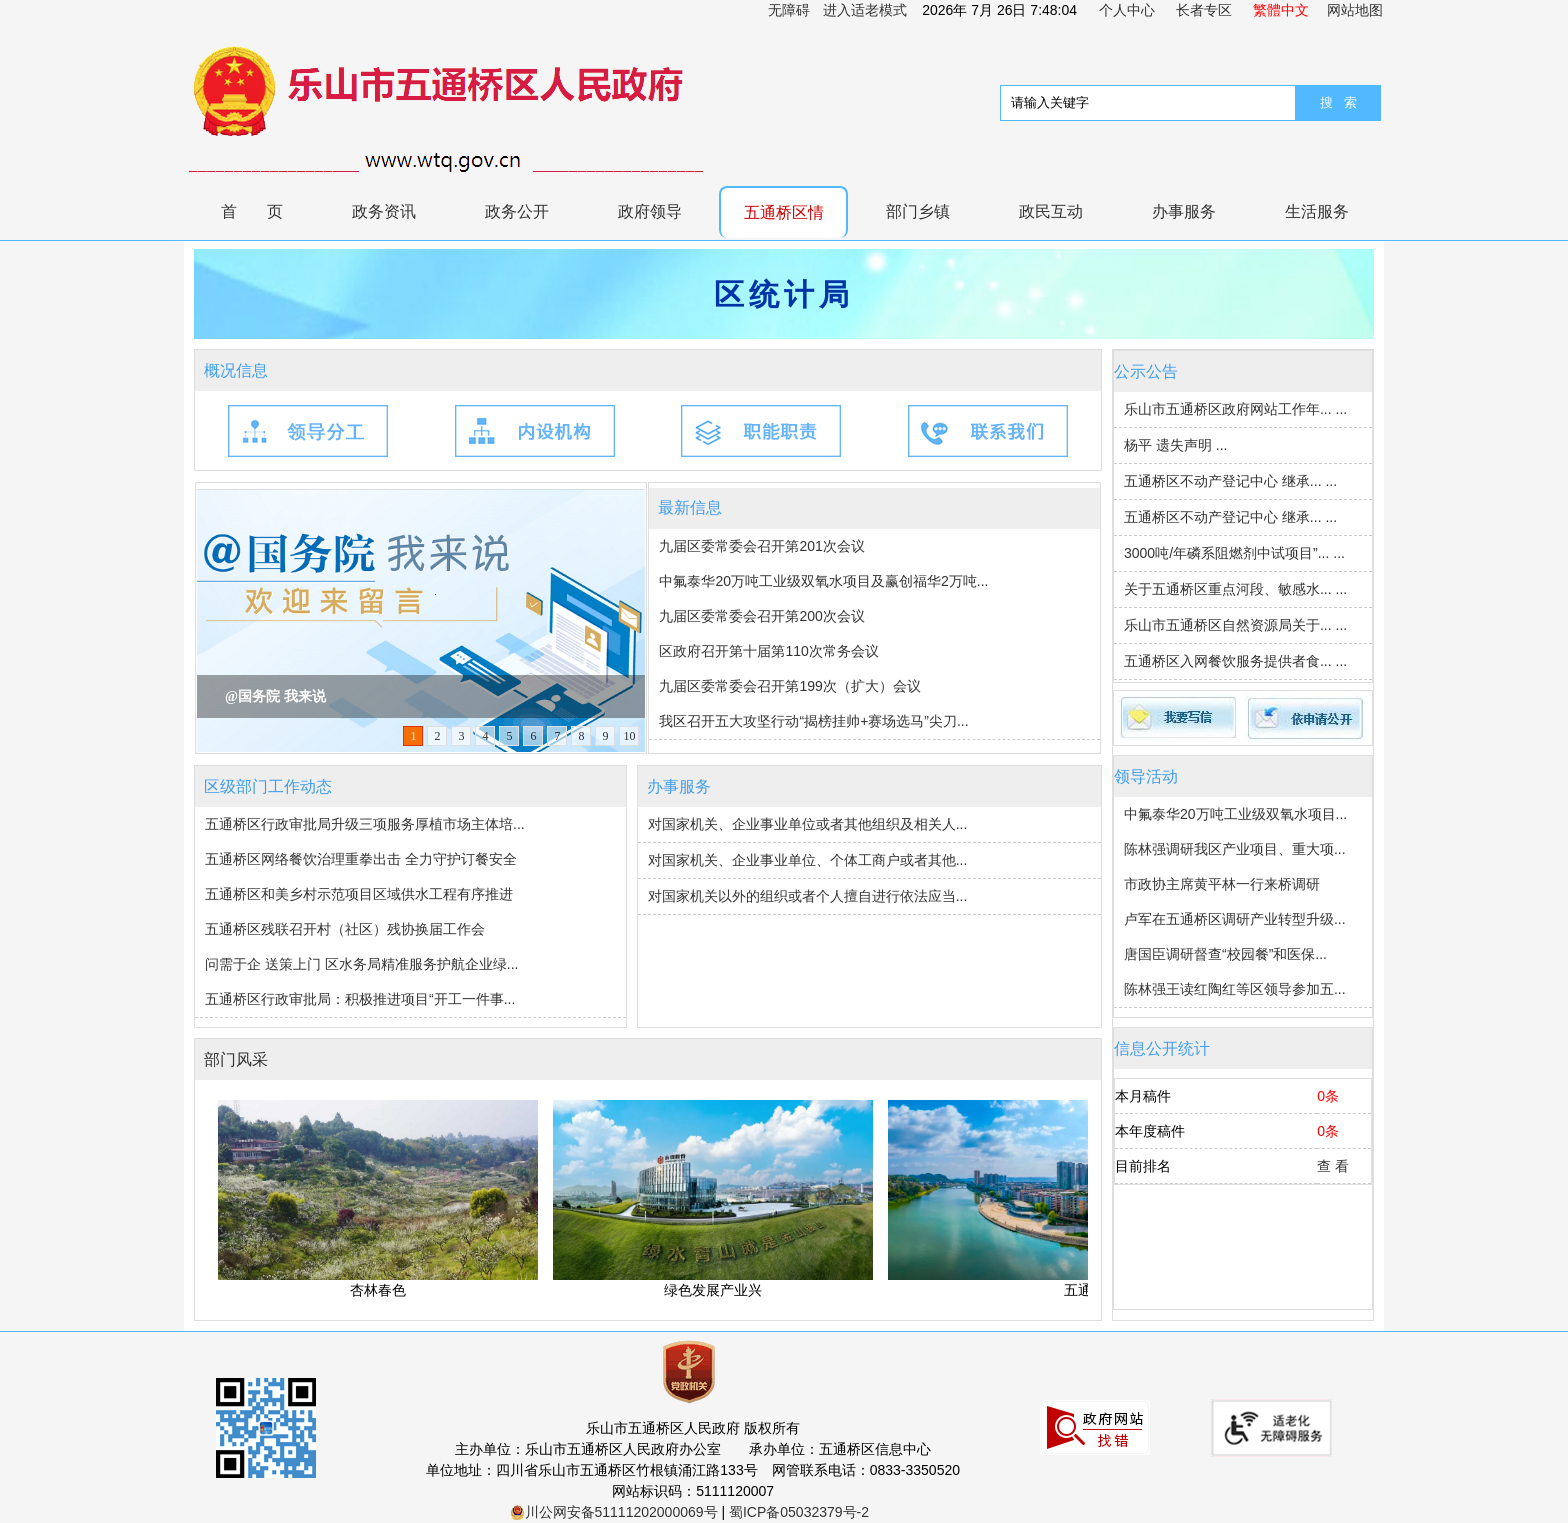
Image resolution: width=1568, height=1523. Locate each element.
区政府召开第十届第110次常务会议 (768, 651)
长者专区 (1204, 10)
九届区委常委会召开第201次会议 (761, 546)
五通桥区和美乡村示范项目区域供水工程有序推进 (359, 894)
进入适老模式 (865, 10)
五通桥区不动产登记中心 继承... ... (1230, 481)
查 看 (1333, 1166)
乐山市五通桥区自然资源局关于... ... (1235, 625)
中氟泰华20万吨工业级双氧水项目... (1235, 814)
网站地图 (1355, 10)
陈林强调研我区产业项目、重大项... (1235, 849)
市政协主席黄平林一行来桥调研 (1222, 884)
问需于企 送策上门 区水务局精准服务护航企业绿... (361, 964)
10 (629, 736)
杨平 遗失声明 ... (1175, 445)
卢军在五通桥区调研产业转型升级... (1235, 919)
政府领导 (650, 211)
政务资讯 (384, 211)
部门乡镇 (918, 211)
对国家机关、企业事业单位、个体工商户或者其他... (808, 860)
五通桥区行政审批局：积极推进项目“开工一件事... (360, 999)
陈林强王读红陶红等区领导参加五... (1235, 989)
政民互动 (1051, 211)
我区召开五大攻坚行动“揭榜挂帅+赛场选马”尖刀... (813, 721)
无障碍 (789, 10)
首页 (267, 211)
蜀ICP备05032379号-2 (799, 1512)
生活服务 (1317, 211)
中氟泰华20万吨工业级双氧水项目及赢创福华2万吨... (823, 581)
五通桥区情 (784, 212)
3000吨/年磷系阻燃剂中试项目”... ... (1234, 553)
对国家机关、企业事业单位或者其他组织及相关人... (808, 824)
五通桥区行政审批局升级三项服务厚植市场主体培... (365, 824)
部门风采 (236, 1059)
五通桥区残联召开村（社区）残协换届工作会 (345, 929)
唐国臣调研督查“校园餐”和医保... (1225, 954)
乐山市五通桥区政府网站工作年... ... (1235, 409)
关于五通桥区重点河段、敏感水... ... (1235, 589)
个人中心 (1127, 10)
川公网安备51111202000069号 (614, 1512)
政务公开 (517, 211)
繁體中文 (1281, 10)
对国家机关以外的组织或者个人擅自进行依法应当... (808, 896)
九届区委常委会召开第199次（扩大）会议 (789, 686)
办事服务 (1184, 211)
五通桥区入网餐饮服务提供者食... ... (1235, 661)
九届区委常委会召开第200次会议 (761, 616)
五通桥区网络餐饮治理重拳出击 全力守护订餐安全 (361, 859)
